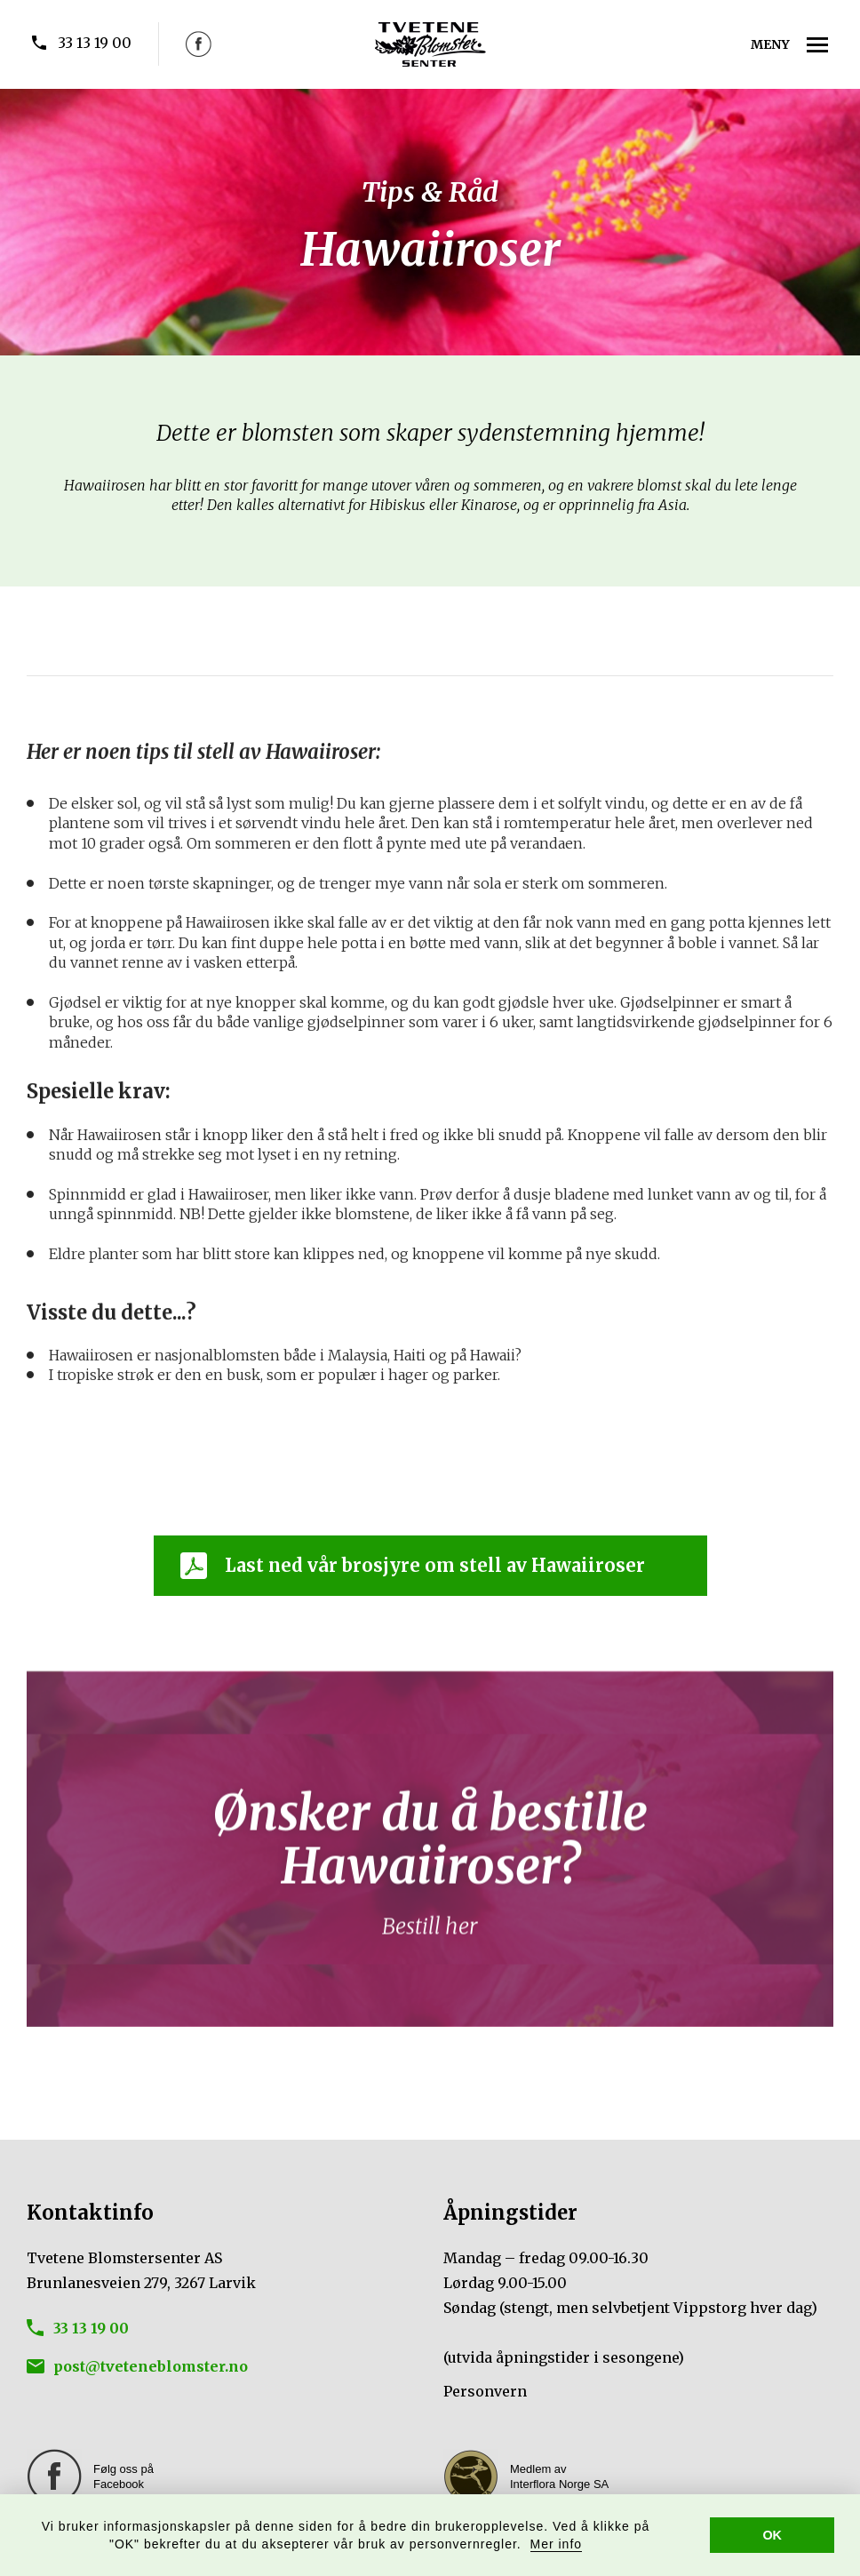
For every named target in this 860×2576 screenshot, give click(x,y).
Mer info (556, 2544)
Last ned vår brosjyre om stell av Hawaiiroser (435, 1565)
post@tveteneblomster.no (150, 2366)
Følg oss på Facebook (123, 2476)
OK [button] (772, 2535)
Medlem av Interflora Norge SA (559, 2476)
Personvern (485, 2391)
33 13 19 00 (94, 43)
